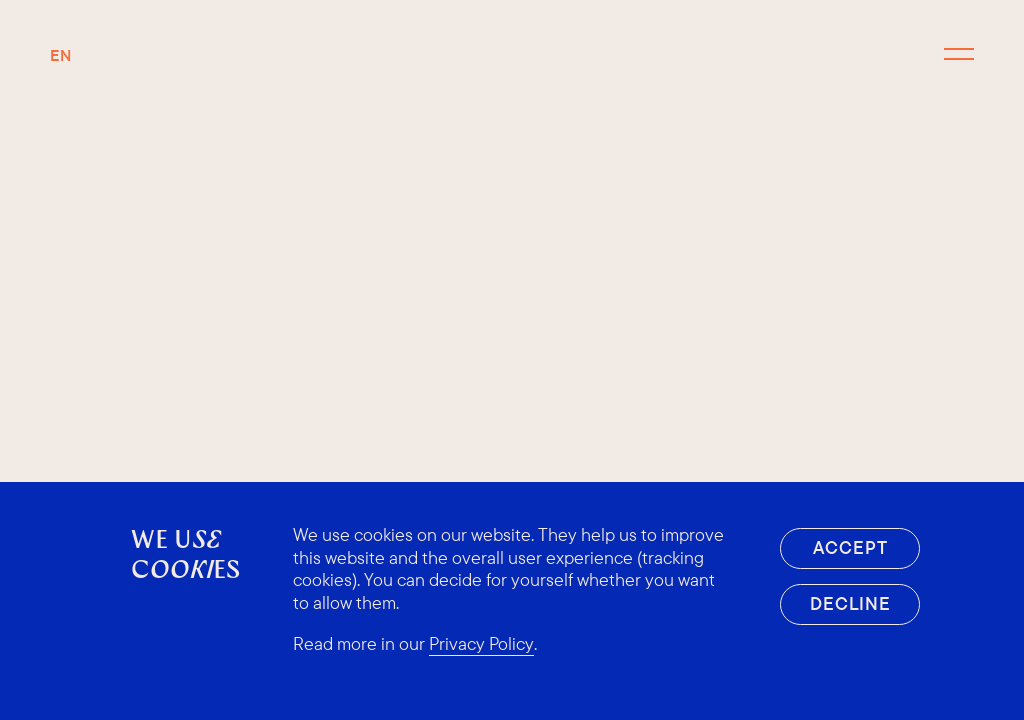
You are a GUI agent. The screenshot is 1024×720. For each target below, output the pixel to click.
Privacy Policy (481, 644)
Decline (850, 603)
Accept (850, 547)
